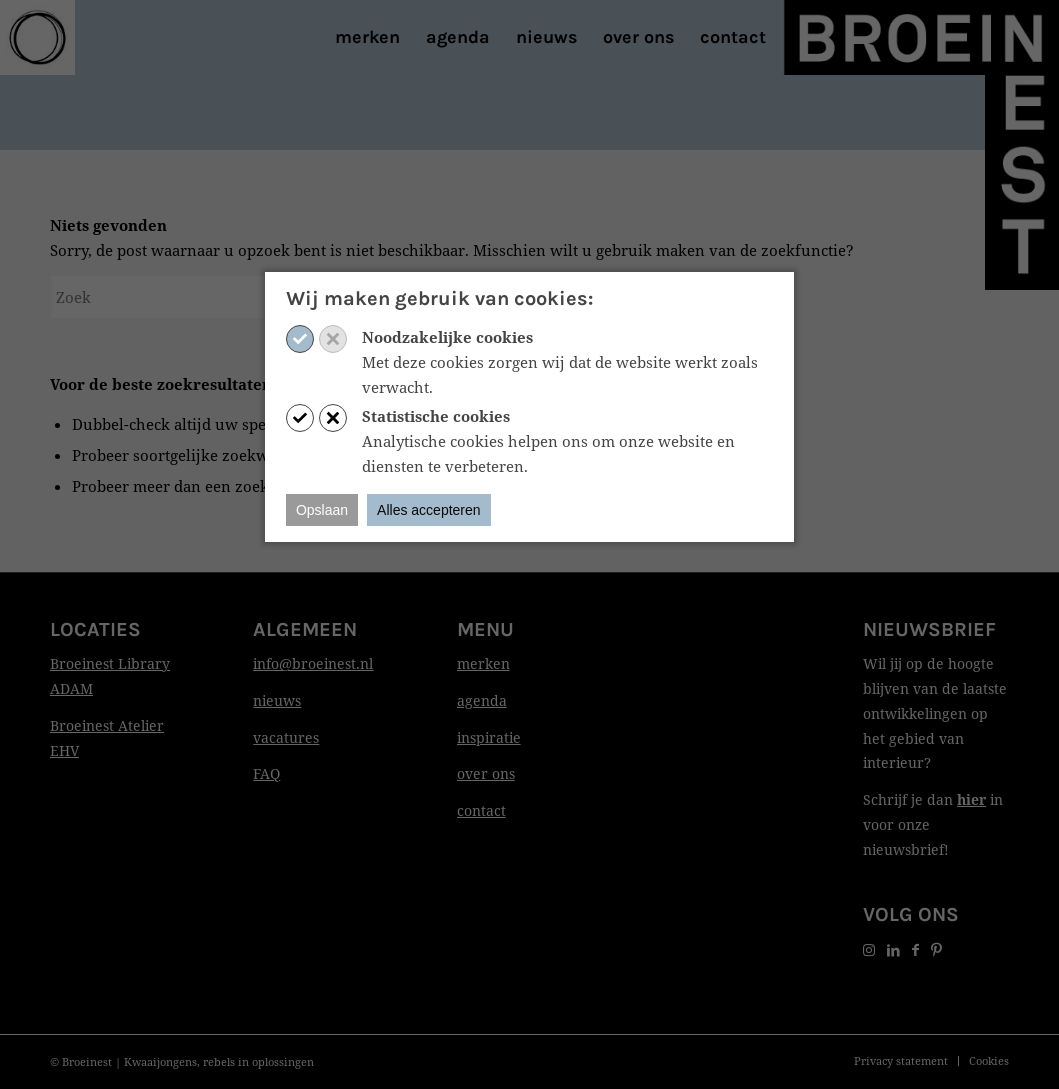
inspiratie (489, 737)
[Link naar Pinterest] (936, 949)
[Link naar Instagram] (869, 949)
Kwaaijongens (160, 1061)
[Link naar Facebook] (915, 949)
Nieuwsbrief (929, 629)
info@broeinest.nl (313, 663)
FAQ (266, 773)
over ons (486, 773)
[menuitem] (367, 37)
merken (483, 663)
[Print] (37, 37)
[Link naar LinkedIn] (893, 949)
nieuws (277, 700)
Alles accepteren (429, 510)
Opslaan (322, 510)
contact (481, 810)
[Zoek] (200, 297)
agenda (482, 700)
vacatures (286, 737)
